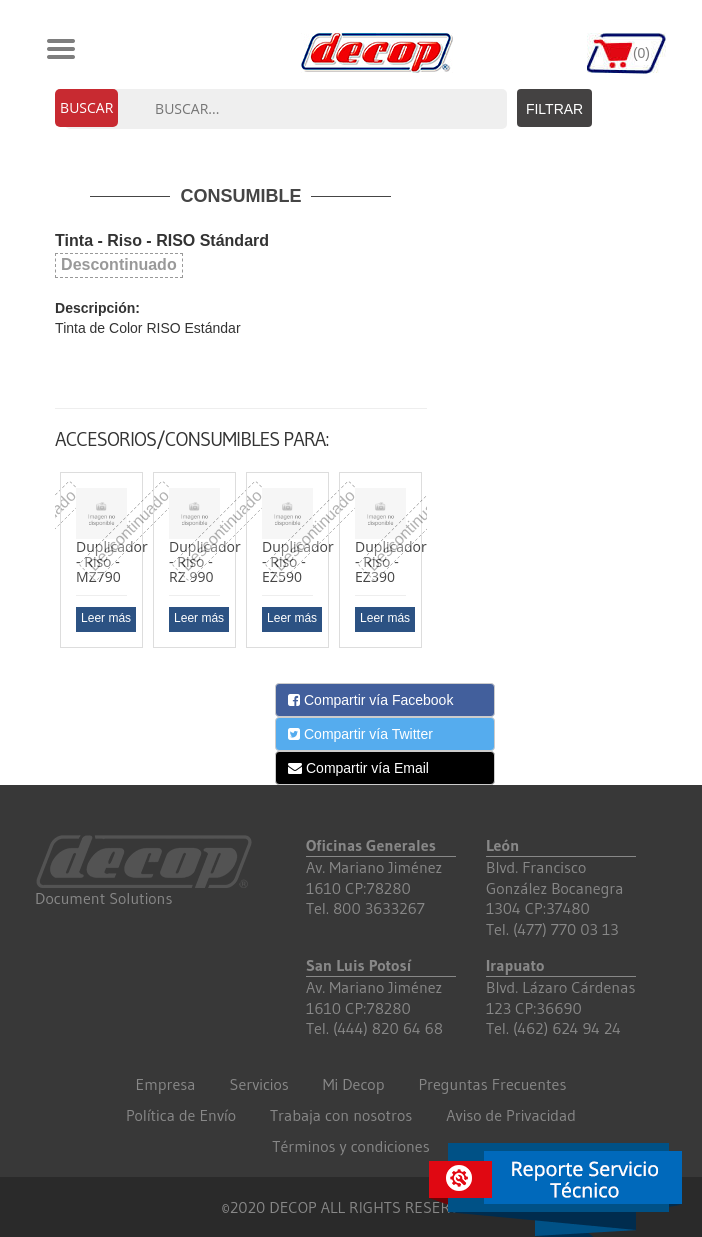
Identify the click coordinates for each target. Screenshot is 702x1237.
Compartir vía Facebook (370, 700)
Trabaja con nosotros (341, 1115)
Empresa (166, 1084)
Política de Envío (181, 1115)
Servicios (259, 1084)
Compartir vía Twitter (360, 734)
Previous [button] (40, 567)
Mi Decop (354, 1084)
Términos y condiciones (350, 1146)
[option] (101, 560)
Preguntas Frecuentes (492, 1084)
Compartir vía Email (358, 768)
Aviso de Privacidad (511, 1115)
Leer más (106, 618)
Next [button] (442, 567)
